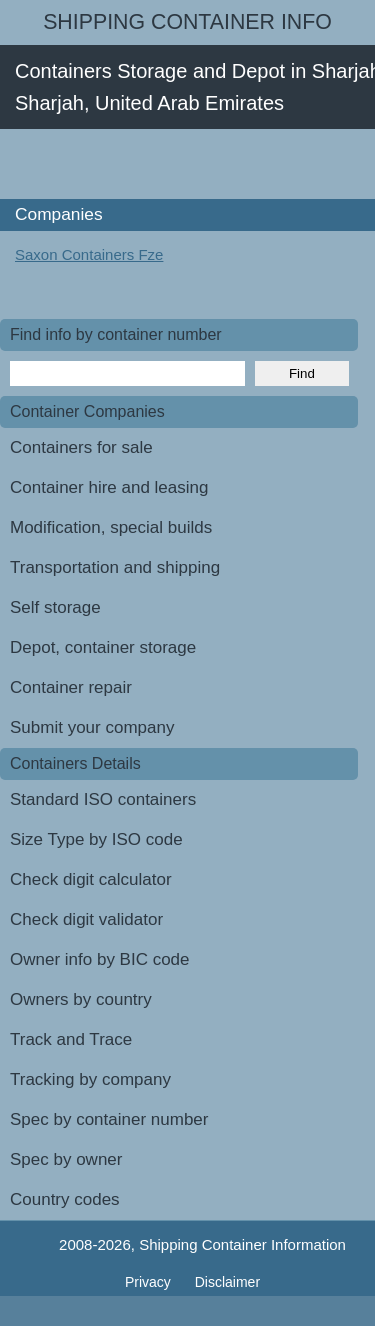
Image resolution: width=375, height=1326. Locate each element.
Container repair (71, 687)
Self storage (55, 607)
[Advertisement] (187, 164)
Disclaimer (227, 1282)
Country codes (65, 1199)
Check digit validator (86, 919)
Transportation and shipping (115, 567)
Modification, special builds (111, 527)
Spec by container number (109, 1119)
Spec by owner (66, 1159)
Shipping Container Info (187, 22)
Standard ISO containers (103, 799)
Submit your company (92, 727)
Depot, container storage (103, 647)
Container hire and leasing (109, 487)
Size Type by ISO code (96, 839)
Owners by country (81, 999)
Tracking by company (90, 1079)
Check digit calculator (91, 879)
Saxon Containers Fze (89, 254)
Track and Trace (71, 1039)
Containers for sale (81, 447)
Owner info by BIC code (100, 959)
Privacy (150, 1282)
